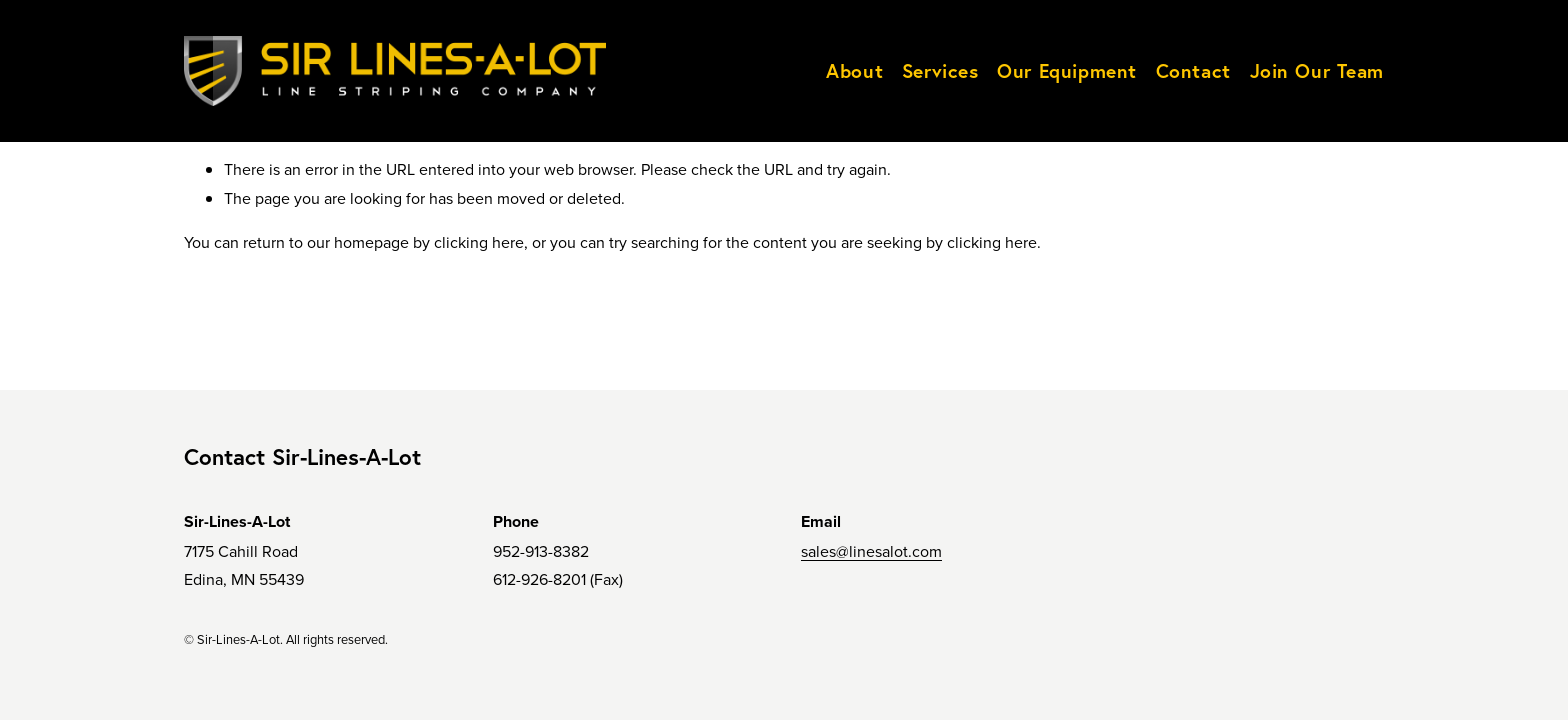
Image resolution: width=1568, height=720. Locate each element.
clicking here (479, 242)
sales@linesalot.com (871, 551)
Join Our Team (1317, 70)
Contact (1193, 70)
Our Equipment (1067, 70)
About (854, 70)
